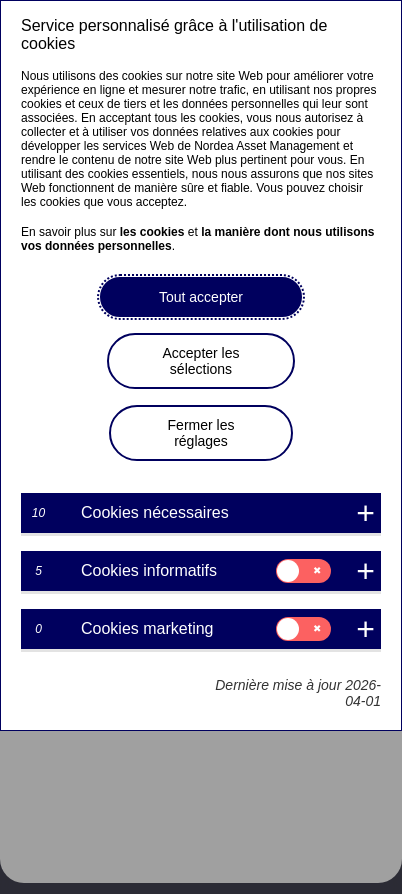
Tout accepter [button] (201, 297)
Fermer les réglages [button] (201, 433)
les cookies (152, 232)
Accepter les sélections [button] (200, 361)
